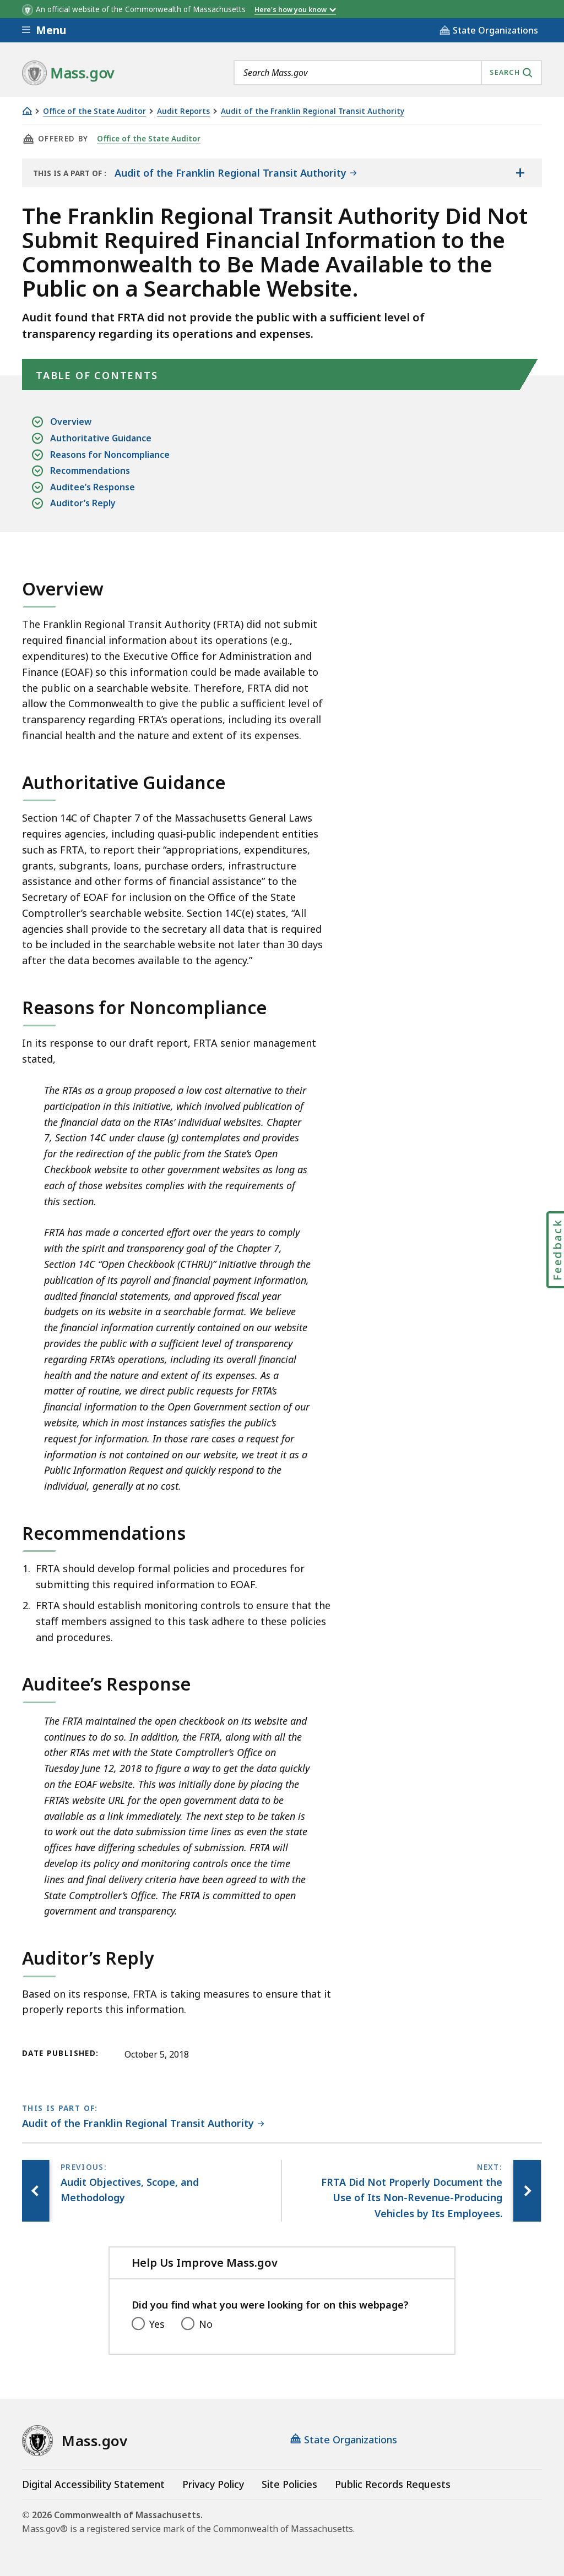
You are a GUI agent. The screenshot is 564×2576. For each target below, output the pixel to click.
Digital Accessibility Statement (93, 2484)
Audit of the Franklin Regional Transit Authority (312, 111)
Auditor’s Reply (83, 503)
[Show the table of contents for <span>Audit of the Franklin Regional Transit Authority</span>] (520, 173)
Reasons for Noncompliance (110, 455)
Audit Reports (183, 111)
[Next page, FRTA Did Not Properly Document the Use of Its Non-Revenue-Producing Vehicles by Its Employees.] (527, 2191)
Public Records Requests (393, 2484)
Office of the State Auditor (94, 111)
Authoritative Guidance (100, 438)
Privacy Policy (213, 2484)
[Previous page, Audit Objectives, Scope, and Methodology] (36, 2191)
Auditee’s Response (92, 487)
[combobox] (388, 72)
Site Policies (289, 2484)
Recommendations (90, 470)
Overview (70, 421)
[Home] (27, 110)
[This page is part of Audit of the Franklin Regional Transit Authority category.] (143, 2123)
